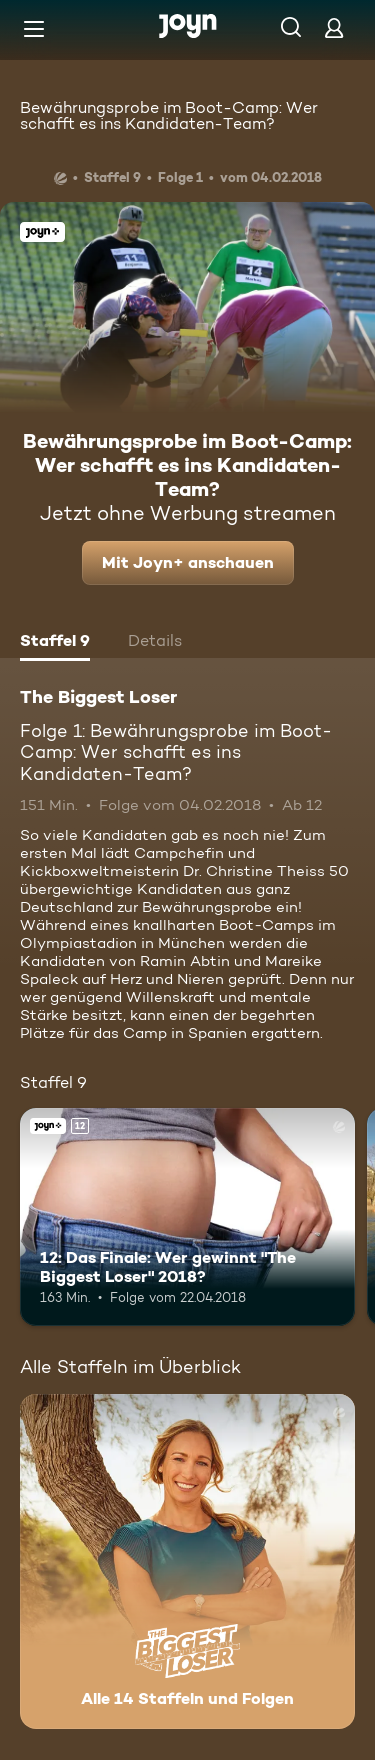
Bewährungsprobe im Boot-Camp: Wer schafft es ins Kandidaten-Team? (169, 115)
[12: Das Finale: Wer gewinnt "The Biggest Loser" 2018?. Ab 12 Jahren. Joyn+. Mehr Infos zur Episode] (187, 1217)
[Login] (334, 27)
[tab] (55, 643)
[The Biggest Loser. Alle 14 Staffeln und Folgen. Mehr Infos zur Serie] (187, 1561)
